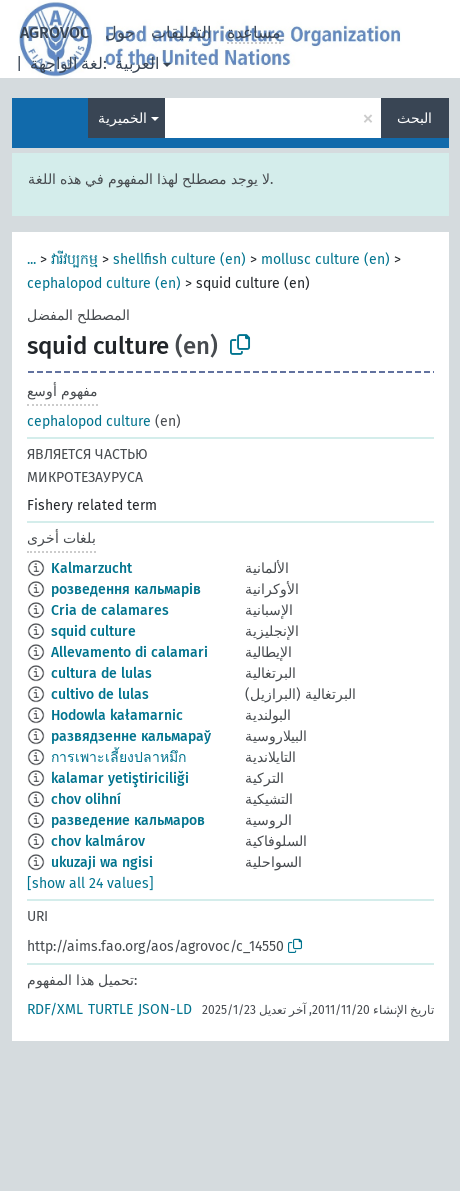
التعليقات (181, 32)
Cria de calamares (110, 610)
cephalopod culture (89, 421)
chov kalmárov (98, 841)
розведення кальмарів (126, 589)
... (31, 259)
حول (120, 32)
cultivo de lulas (100, 694)
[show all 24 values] (90, 883)
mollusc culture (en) (325, 259)
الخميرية (122, 118)
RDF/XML (55, 1009)
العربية (137, 63)
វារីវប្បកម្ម (74, 259)
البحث (414, 118)
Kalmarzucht (91, 568)
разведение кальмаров (128, 820)
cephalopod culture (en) (104, 283)
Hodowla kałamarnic (117, 715)
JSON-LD (165, 1009)
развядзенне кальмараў (131, 736)
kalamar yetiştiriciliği (120, 778)
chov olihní (86, 799)
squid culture (93, 631)
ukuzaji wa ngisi (102, 862)
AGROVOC (54, 32)
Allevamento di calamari (129, 652)
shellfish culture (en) (179, 259)
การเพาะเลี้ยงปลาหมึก (118, 757)
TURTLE (110, 1009)
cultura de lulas (101, 673)
